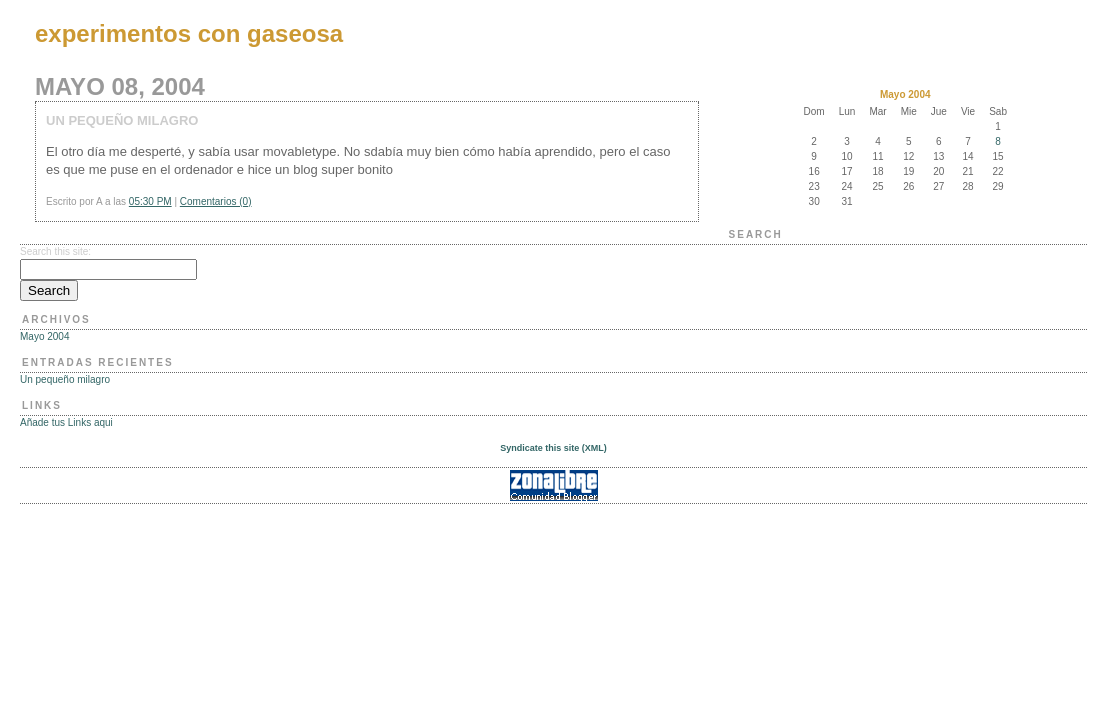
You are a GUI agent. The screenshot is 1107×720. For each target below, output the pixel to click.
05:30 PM (150, 201)
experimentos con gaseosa (189, 33)
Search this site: (55, 251)
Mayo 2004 (44, 336)
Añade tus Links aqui (66, 422)
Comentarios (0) (216, 201)
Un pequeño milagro (65, 379)
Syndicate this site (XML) (553, 448)
